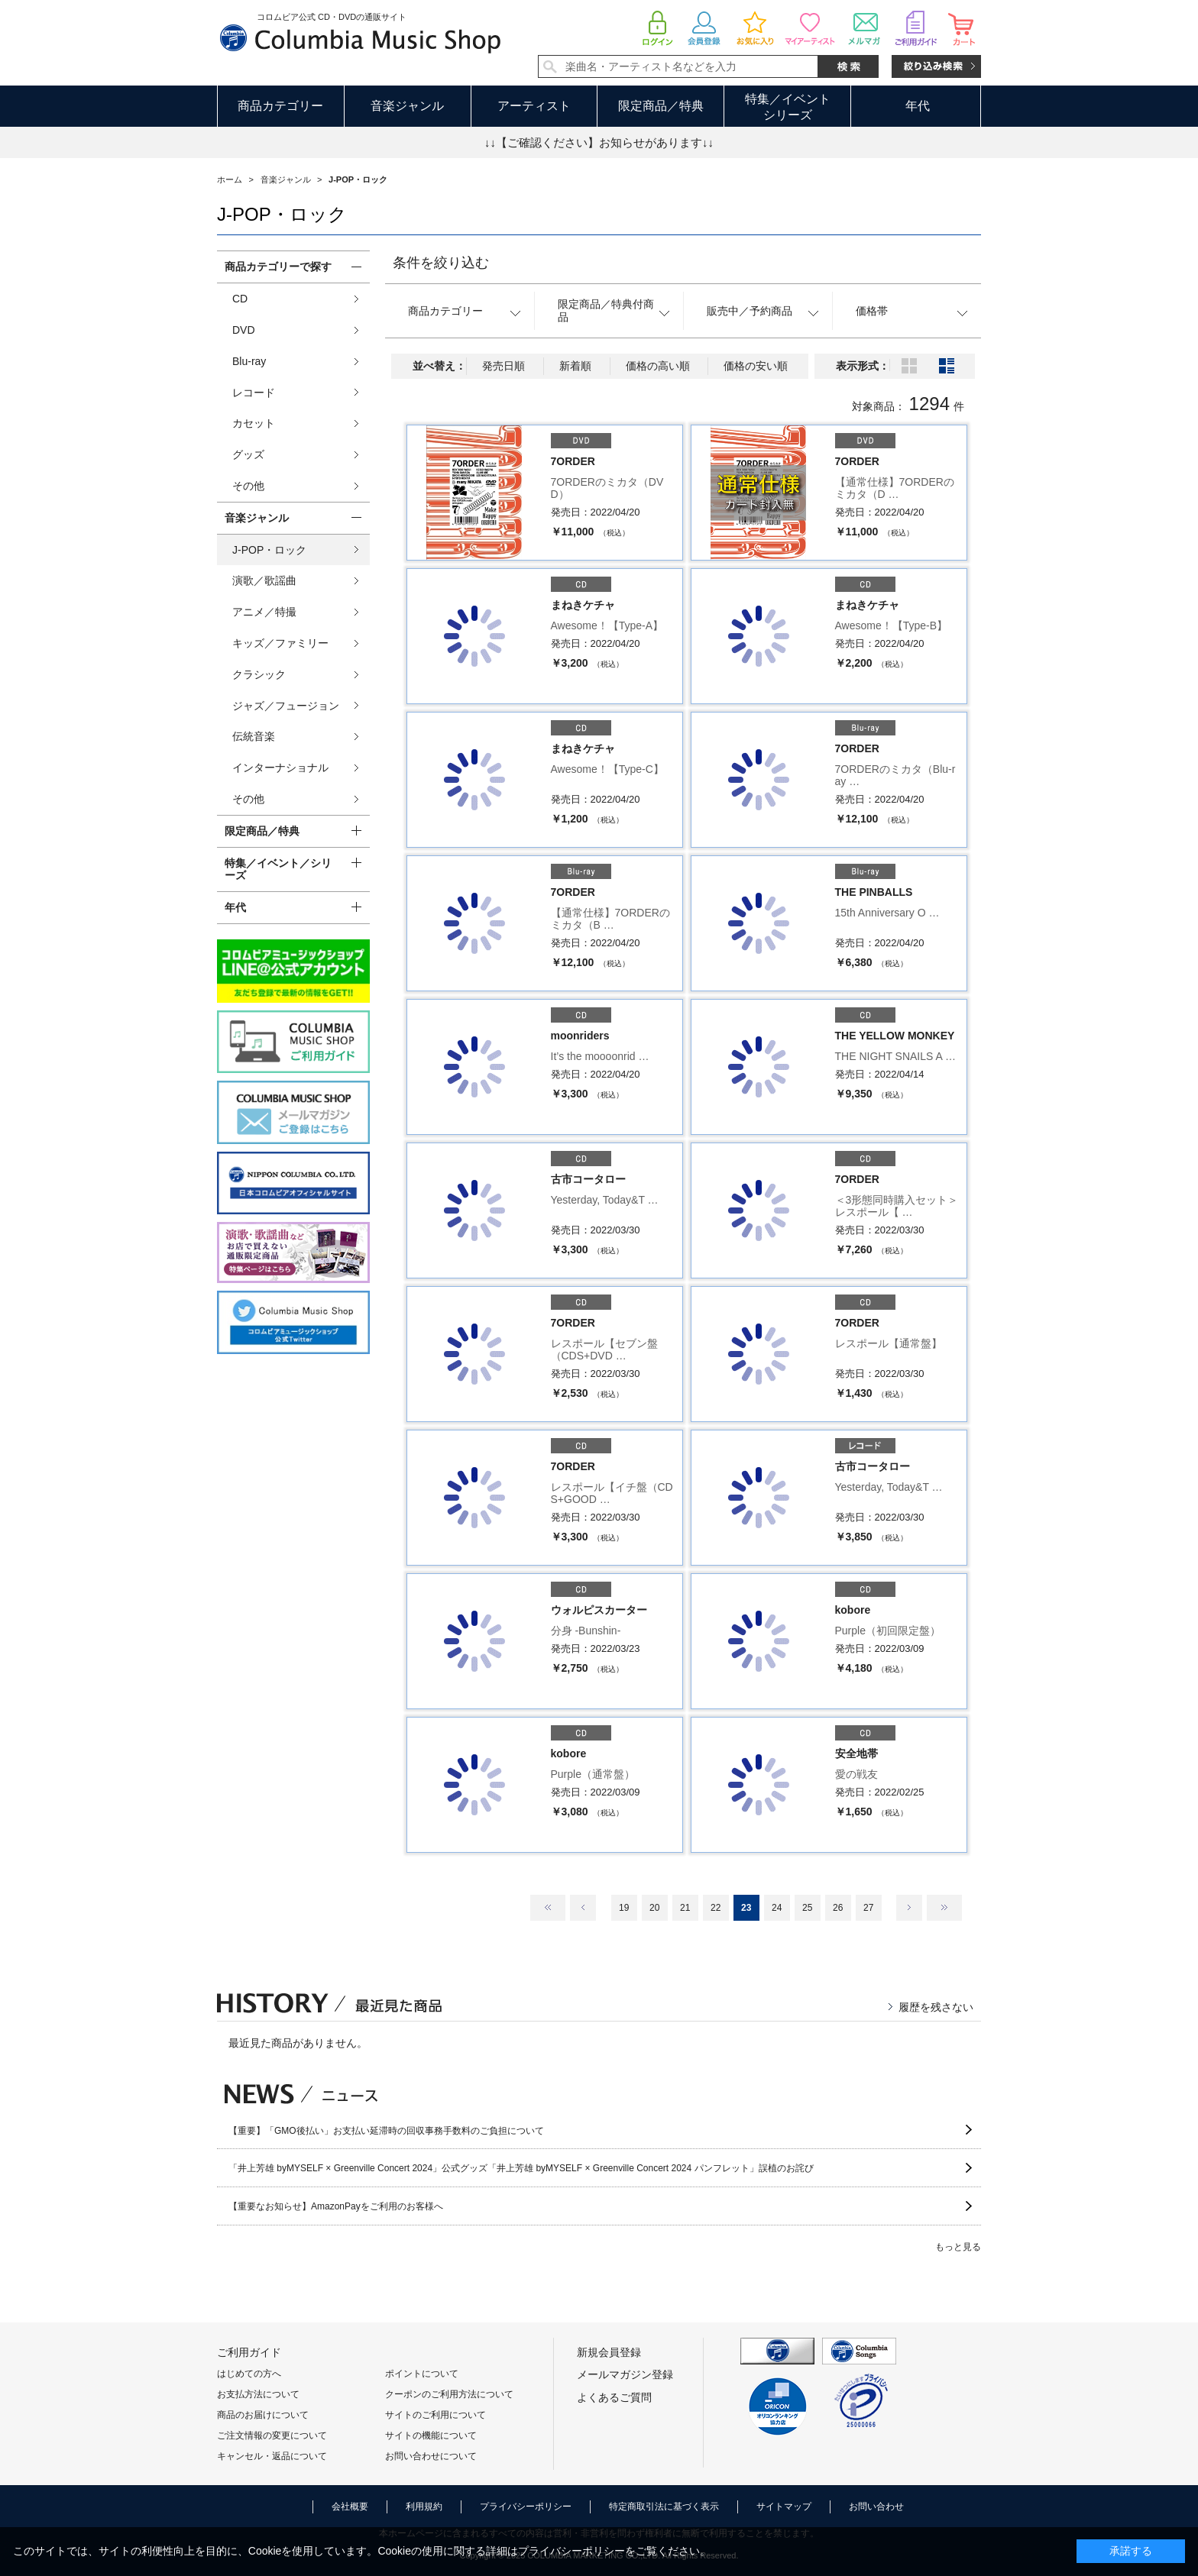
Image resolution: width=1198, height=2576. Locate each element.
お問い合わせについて (431, 2456)
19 (624, 1907)
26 (838, 1907)
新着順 (575, 366)
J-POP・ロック (269, 550)
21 (685, 1907)
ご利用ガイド (249, 2352)
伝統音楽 (253, 736)
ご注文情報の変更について (272, 2435)
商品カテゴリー (280, 105)
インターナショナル (280, 767)
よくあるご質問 (614, 2397)
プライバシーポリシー (525, 2506)
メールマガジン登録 (625, 2374)
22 (715, 1907)
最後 (944, 1908)
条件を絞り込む (441, 262)
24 (777, 1907)
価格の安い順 (756, 366)
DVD (243, 330)
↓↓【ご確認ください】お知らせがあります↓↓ (599, 142)
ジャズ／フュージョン (285, 706)
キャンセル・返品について (272, 2456)
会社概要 (350, 2506)
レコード (253, 392)
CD (240, 299)
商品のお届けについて (263, 2415)
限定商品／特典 (661, 105)
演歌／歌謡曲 (264, 580)
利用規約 (424, 2506)
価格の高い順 (658, 366)
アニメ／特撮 (264, 612)
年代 (917, 105)
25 (807, 1907)
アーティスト (534, 105)
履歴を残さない (935, 2007)
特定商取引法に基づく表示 (664, 2506)
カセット (253, 423)
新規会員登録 (609, 2352)
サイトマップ (783, 2506)
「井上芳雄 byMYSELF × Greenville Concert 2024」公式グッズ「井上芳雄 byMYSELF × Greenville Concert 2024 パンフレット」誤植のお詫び (521, 2168)
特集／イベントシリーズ (788, 106)
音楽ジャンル (407, 105)
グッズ (248, 454)
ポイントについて (421, 2373)
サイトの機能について (431, 2435)
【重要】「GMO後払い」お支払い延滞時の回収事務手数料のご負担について (386, 2130)
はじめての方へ (249, 2373)
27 (868, 1907)
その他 (248, 486)
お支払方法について (258, 2394)
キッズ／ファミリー (280, 643)
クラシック (259, 674)
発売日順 (503, 366)
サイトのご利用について (435, 2415)
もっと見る (958, 2246)
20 (654, 1907)
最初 (547, 1908)
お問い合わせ (876, 2506)
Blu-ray (249, 361)
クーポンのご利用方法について (449, 2394)
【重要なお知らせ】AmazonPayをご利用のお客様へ (335, 2206)
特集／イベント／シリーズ (278, 869)
